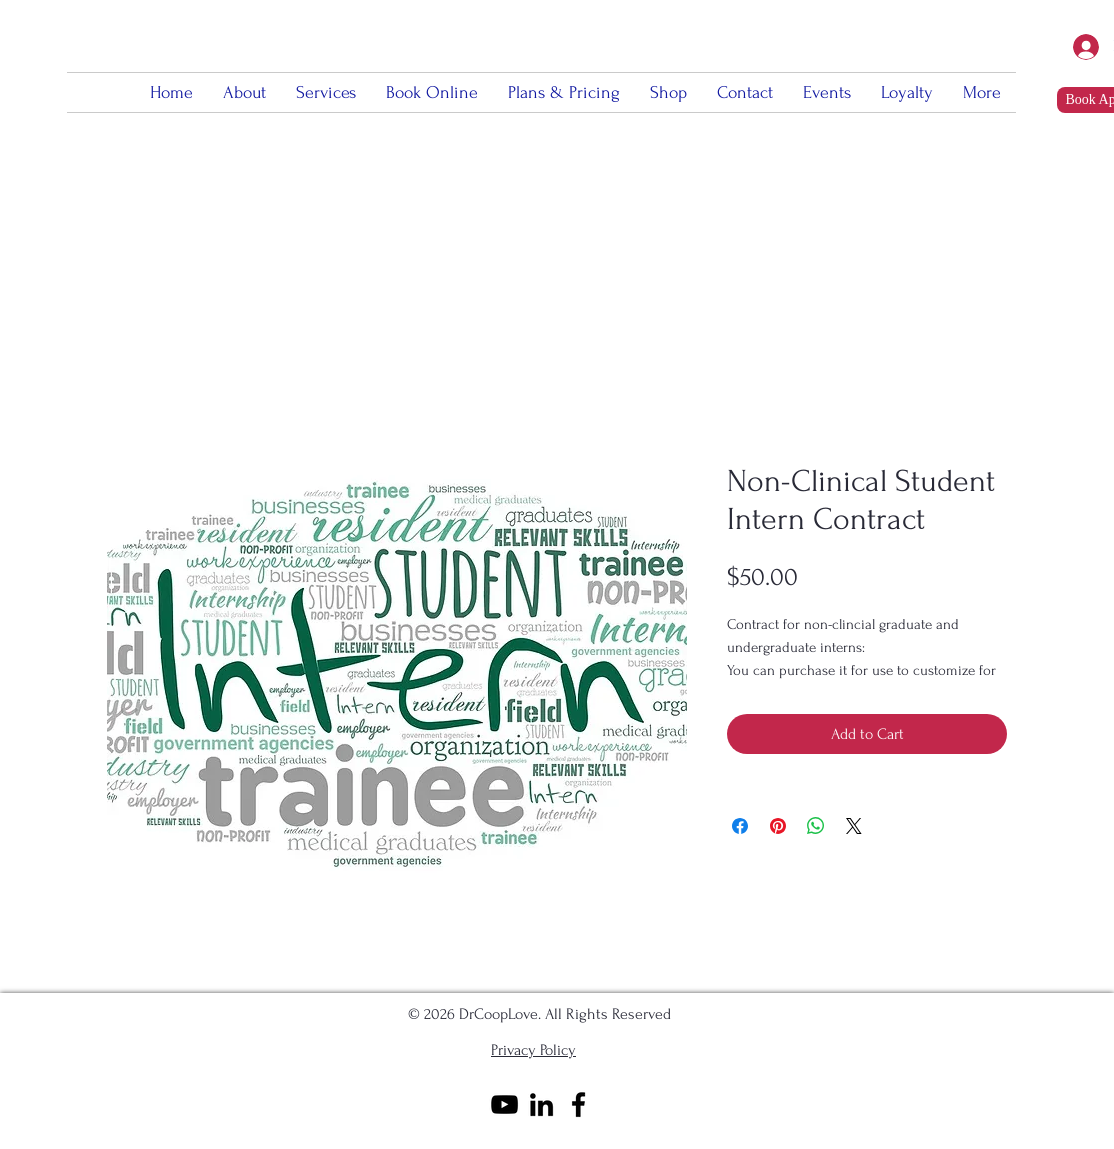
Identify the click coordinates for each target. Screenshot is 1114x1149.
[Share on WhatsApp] (816, 826)
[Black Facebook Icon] (578, 1104)
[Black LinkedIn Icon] (541, 1104)
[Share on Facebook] (740, 826)
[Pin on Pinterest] (778, 826)
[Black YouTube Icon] (504, 1104)
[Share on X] (854, 826)
